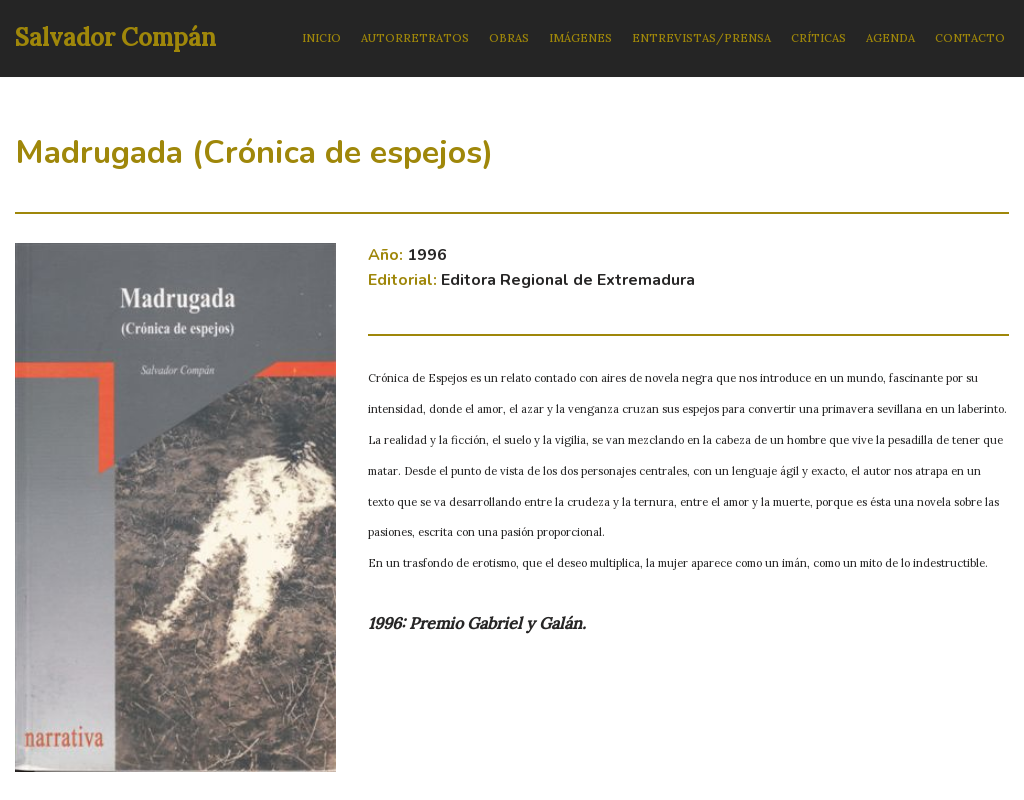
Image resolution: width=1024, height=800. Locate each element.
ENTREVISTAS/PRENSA (701, 38)
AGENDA (890, 38)
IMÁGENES (580, 38)
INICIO (321, 38)
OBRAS (509, 38)
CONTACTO (970, 38)
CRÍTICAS (818, 38)
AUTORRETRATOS (415, 38)
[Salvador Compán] (115, 38)
